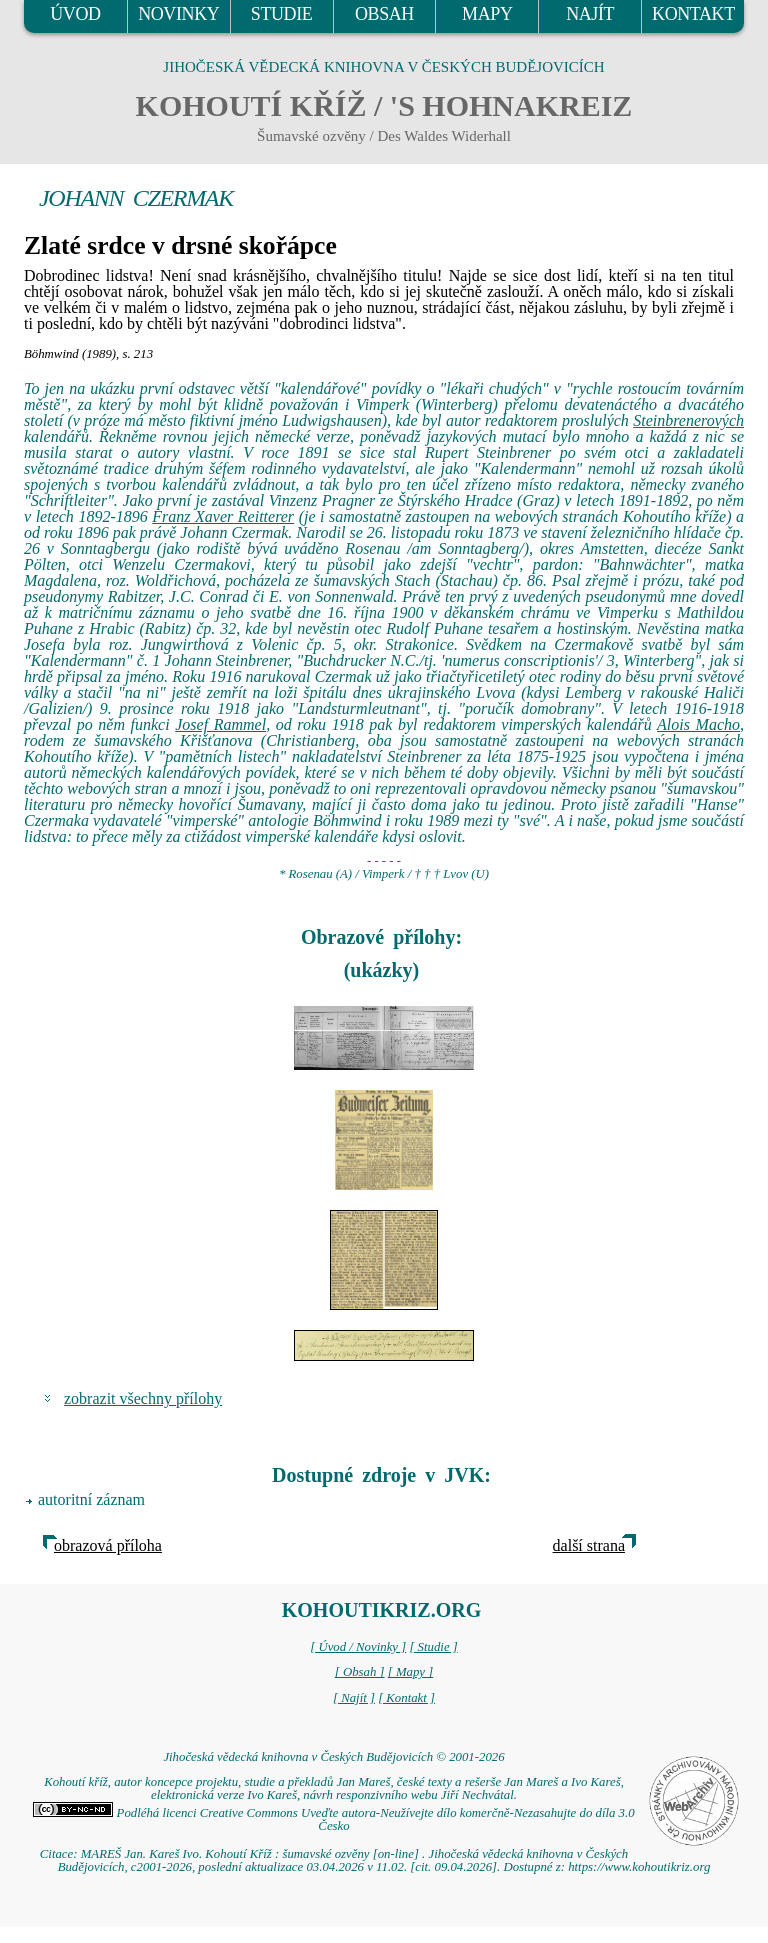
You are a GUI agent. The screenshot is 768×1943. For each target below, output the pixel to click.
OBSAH (384, 14)
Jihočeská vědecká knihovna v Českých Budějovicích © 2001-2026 (333, 1757)
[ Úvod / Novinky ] (358, 1647)
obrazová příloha (108, 1545)
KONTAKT (693, 14)
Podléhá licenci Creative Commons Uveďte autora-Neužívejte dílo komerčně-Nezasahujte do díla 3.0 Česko (333, 1819)
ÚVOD (75, 14)
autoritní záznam (91, 1499)
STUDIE (282, 14)
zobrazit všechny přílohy (143, 1398)
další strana (589, 1545)
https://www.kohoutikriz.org (639, 1867)
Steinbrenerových (688, 420)
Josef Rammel (220, 724)
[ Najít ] (354, 1698)
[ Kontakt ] (406, 1698)
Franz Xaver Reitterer (223, 516)
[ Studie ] (433, 1647)
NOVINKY (178, 14)
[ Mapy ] (411, 1672)
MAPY (487, 14)
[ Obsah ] (360, 1672)
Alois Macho (698, 724)
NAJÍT (590, 14)
